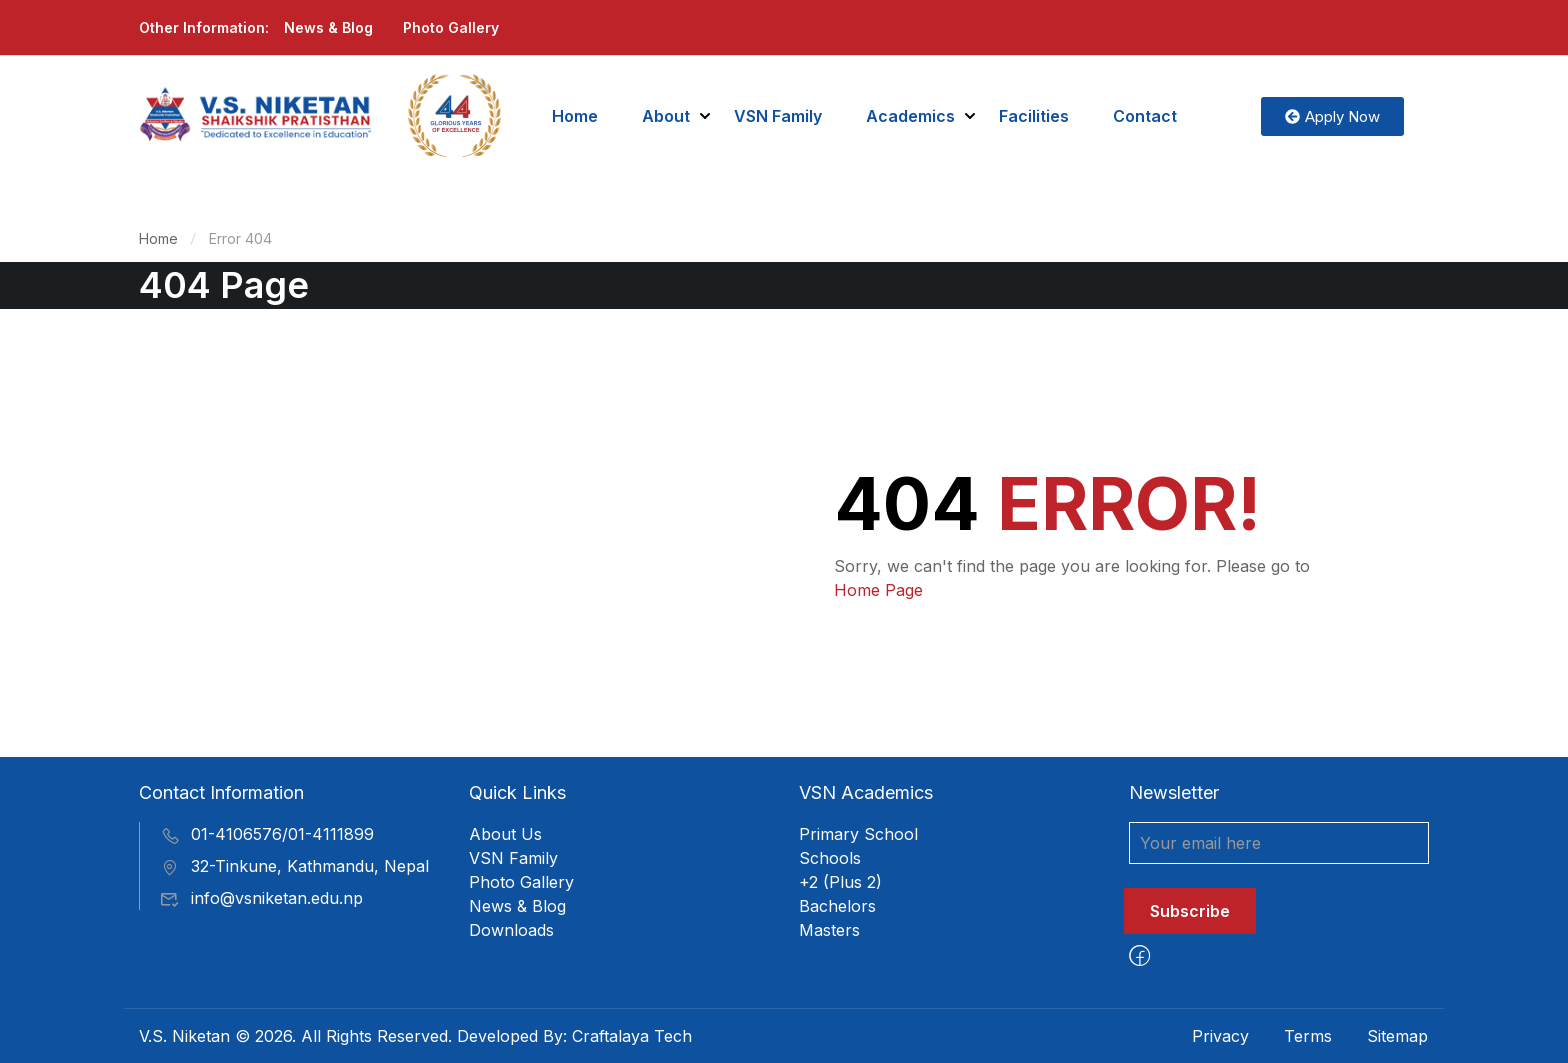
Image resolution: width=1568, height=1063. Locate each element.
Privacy (1220, 1036)
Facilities (1034, 116)
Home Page (878, 590)
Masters (829, 930)
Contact (1145, 116)
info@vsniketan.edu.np (261, 898)
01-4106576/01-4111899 (267, 834)
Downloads (511, 930)
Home (575, 116)
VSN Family (778, 116)
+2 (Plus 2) (840, 882)
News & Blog (328, 27)
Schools (830, 858)
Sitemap (1397, 1036)
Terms (1308, 1036)
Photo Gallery (451, 27)
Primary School (858, 834)
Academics (910, 116)
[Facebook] (1139, 956)
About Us (505, 834)
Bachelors (837, 906)
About (666, 116)
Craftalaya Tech (632, 1036)
